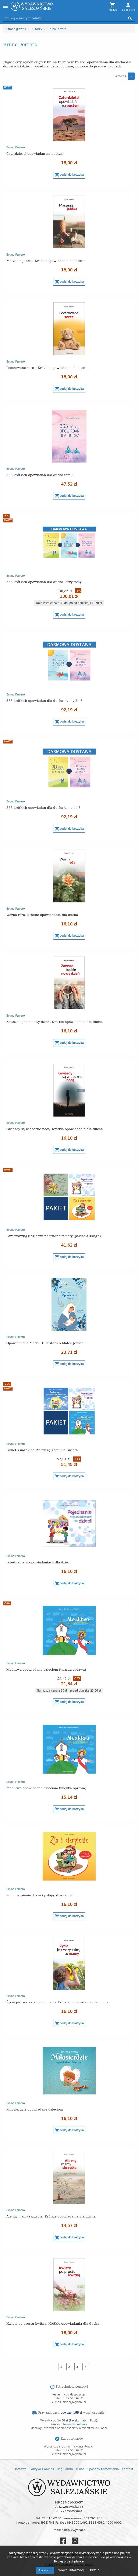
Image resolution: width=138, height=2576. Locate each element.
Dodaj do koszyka (69, 174)
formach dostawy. (75, 2424)
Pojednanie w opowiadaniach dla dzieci (38, 1562)
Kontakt (127, 2469)
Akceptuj (45, 2570)
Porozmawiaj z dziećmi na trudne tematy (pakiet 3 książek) (54, 1235)
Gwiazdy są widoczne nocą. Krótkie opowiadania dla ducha (54, 1128)
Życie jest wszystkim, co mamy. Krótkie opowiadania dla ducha (57, 2002)
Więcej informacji (71, 2570)
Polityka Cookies (41, 2469)
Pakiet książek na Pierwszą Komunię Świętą (42, 1449)
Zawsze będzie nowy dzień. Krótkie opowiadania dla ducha (54, 1021)
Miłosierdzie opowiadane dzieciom (34, 2109)
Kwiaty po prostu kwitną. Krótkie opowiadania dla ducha (52, 2323)
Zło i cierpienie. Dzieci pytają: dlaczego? (39, 1895)
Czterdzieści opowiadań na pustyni (34, 153)
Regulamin (65, 2469)
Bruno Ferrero (15, 147)
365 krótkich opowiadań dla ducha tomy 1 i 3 (43, 807)
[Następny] (85, 2366)
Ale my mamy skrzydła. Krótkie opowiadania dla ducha (51, 2216)
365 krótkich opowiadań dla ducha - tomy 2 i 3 (44, 700)
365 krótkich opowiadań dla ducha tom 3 (40, 474)
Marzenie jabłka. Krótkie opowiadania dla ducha (46, 260)
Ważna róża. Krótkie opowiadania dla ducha (42, 914)
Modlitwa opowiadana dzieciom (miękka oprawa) (46, 1787)
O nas (80, 2469)
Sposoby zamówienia (103, 2469)
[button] (131, 76)
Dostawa (20, 2469)
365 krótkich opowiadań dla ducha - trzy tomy (43, 581)
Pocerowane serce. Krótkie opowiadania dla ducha (47, 367)
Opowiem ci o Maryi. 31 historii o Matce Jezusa (45, 1342)
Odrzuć (94, 2570)
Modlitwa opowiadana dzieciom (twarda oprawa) (46, 1669)
